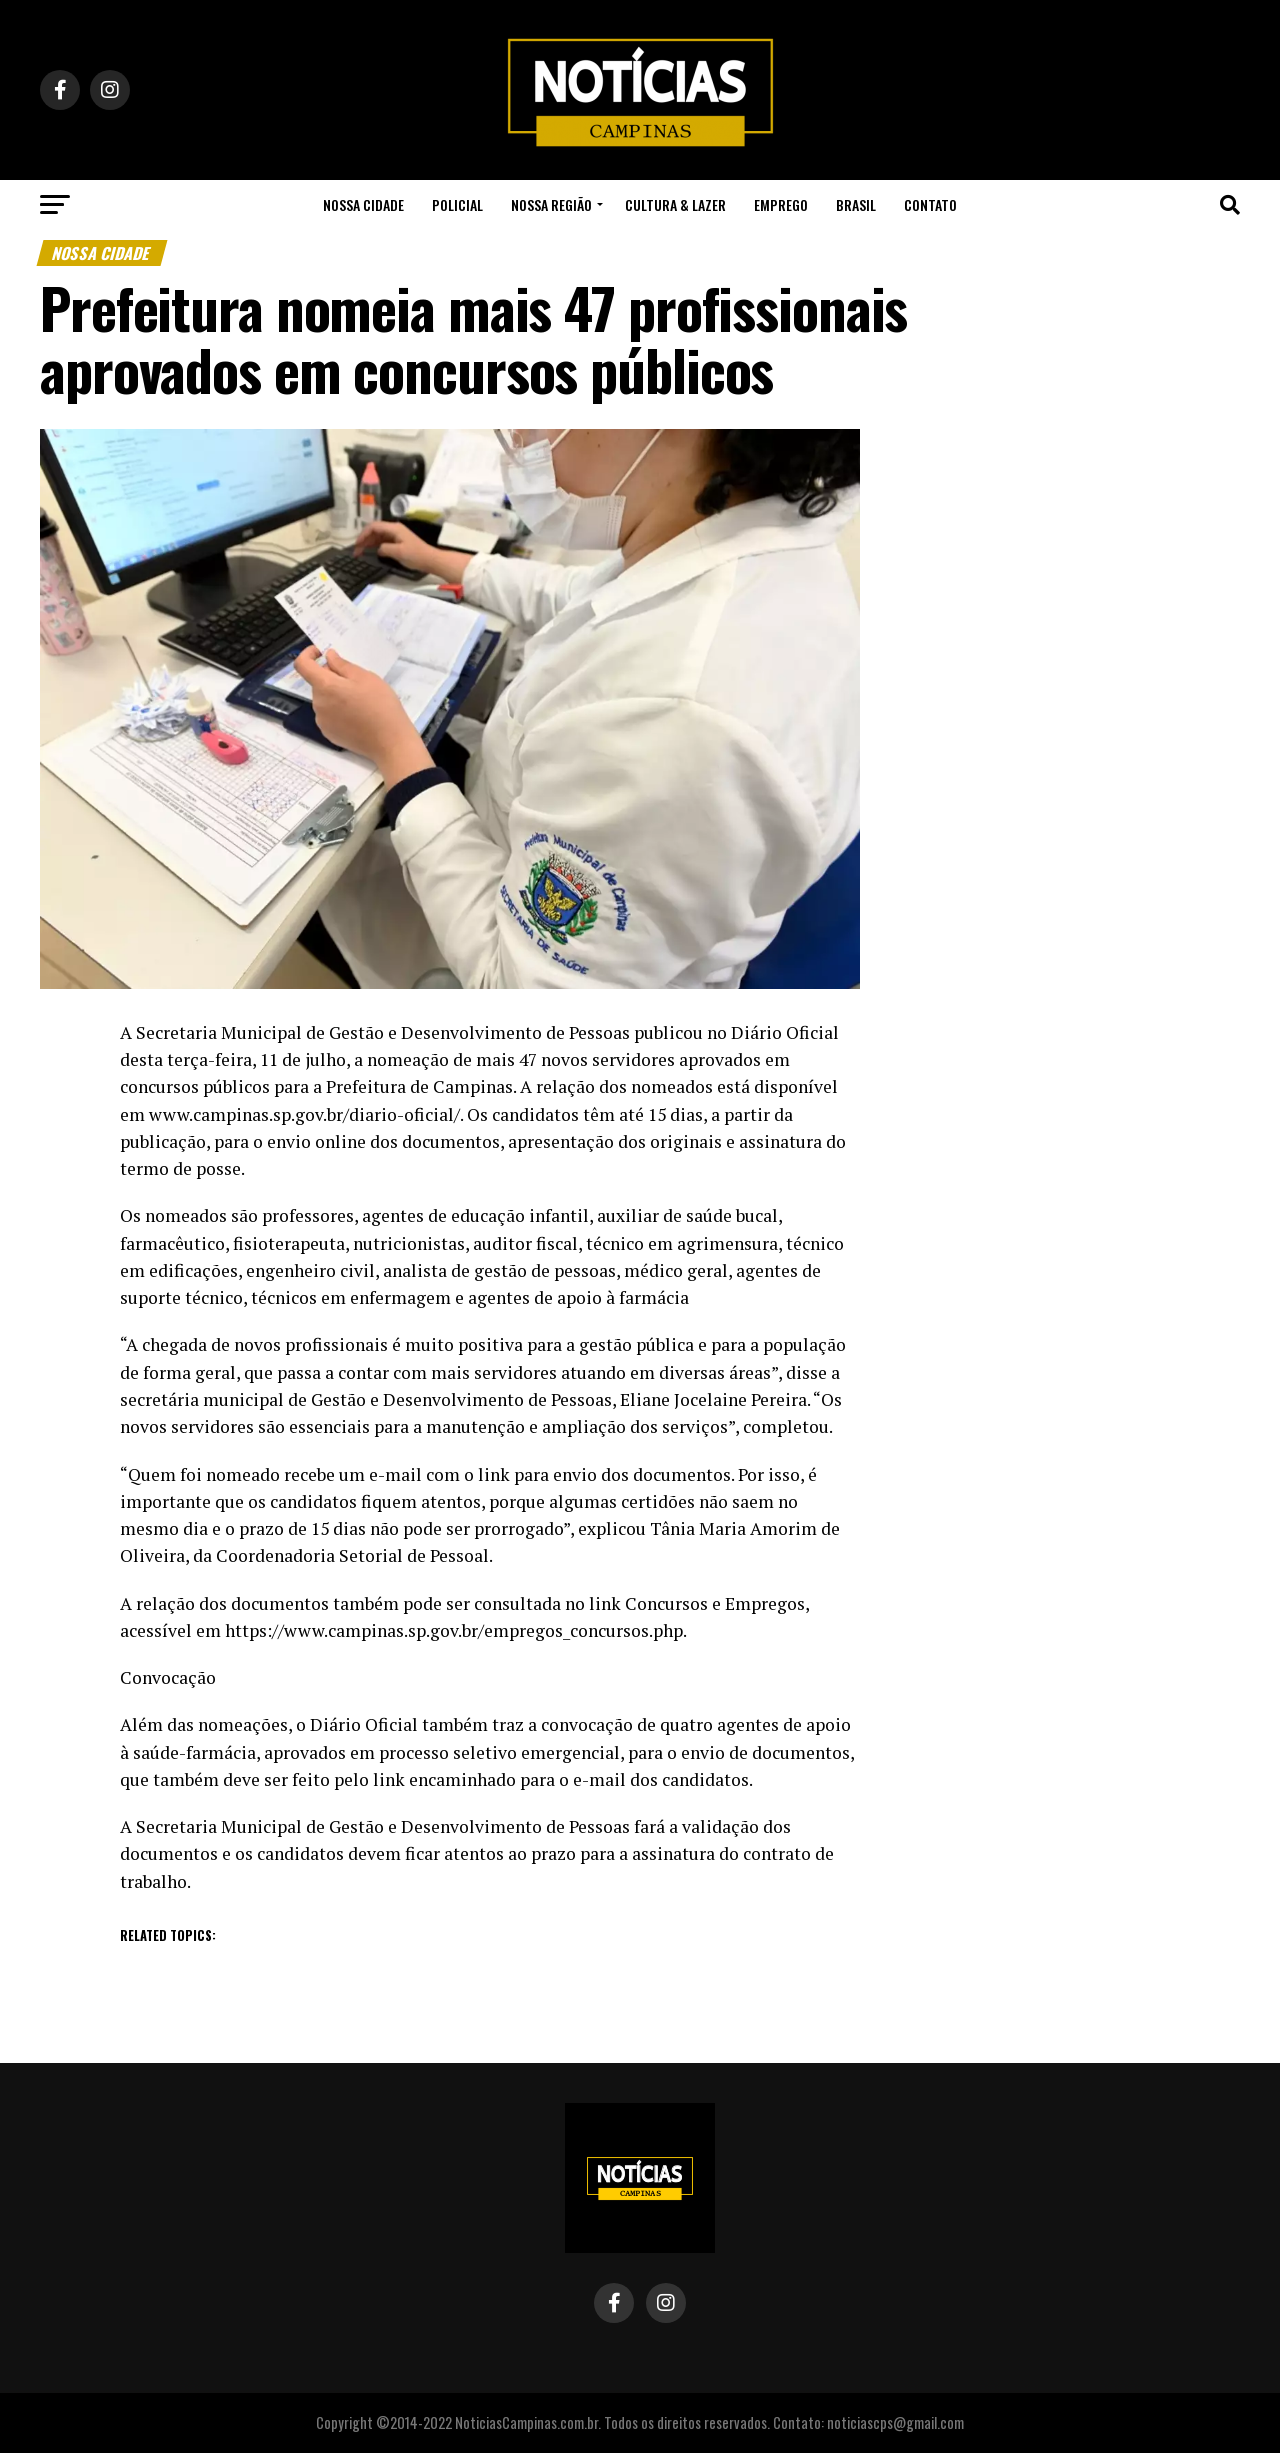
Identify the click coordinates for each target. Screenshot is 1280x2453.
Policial (457, 204)
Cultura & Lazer (675, 204)
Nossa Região (551, 204)
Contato (930, 204)
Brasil (856, 204)
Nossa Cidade (363, 204)
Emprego (781, 204)
